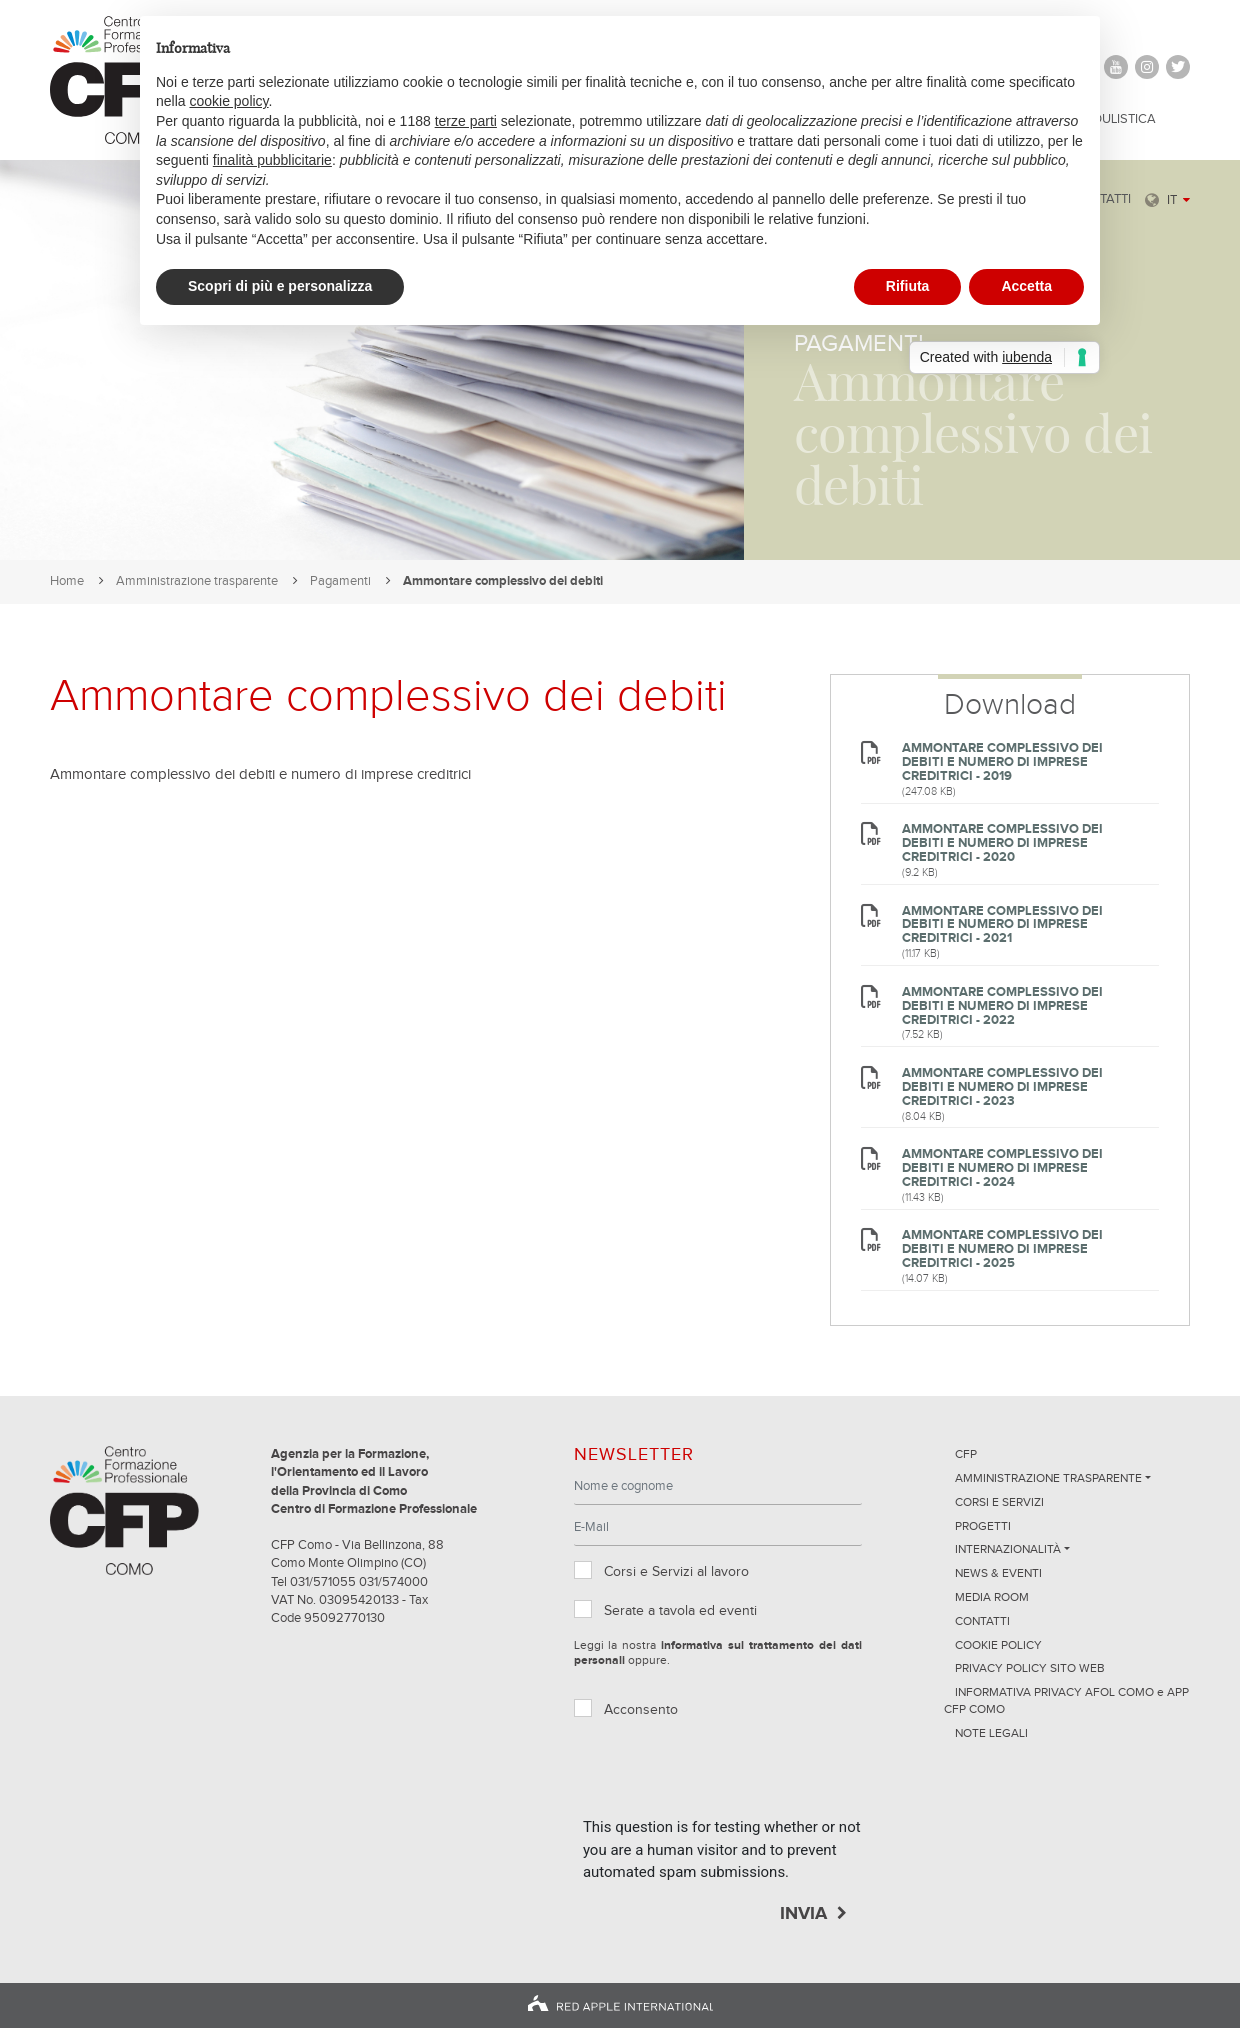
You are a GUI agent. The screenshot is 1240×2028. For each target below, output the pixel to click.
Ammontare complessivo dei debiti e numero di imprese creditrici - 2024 (1002, 1168)
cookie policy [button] (228, 101)
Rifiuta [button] (908, 286)
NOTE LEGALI (991, 1734)
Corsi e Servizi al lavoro (676, 1572)
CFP (966, 1455)
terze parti (466, 121)
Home (67, 581)
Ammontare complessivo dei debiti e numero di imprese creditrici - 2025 (1002, 1249)
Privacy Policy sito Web (1030, 1669)
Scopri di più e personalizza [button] (280, 286)
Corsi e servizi (999, 1503)
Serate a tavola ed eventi (680, 1611)
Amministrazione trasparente (197, 581)
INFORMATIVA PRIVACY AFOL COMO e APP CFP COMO (1066, 1701)
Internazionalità (1008, 1550)
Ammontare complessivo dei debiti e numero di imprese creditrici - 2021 (1002, 925)
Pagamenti (340, 581)
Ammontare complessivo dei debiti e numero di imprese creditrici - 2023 (1002, 1087)
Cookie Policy (998, 1646)
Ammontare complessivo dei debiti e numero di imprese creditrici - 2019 (1002, 762)
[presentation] (735, 1777)
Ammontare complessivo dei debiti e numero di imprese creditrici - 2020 (1002, 843)
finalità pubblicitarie (272, 160)
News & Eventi (998, 1574)
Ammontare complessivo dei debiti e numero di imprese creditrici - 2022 (1002, 1006)
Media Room (992, 1598)
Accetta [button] (1026, 286)
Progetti (983, 1527)
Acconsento (641, 1710)
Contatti (982, 1622)
